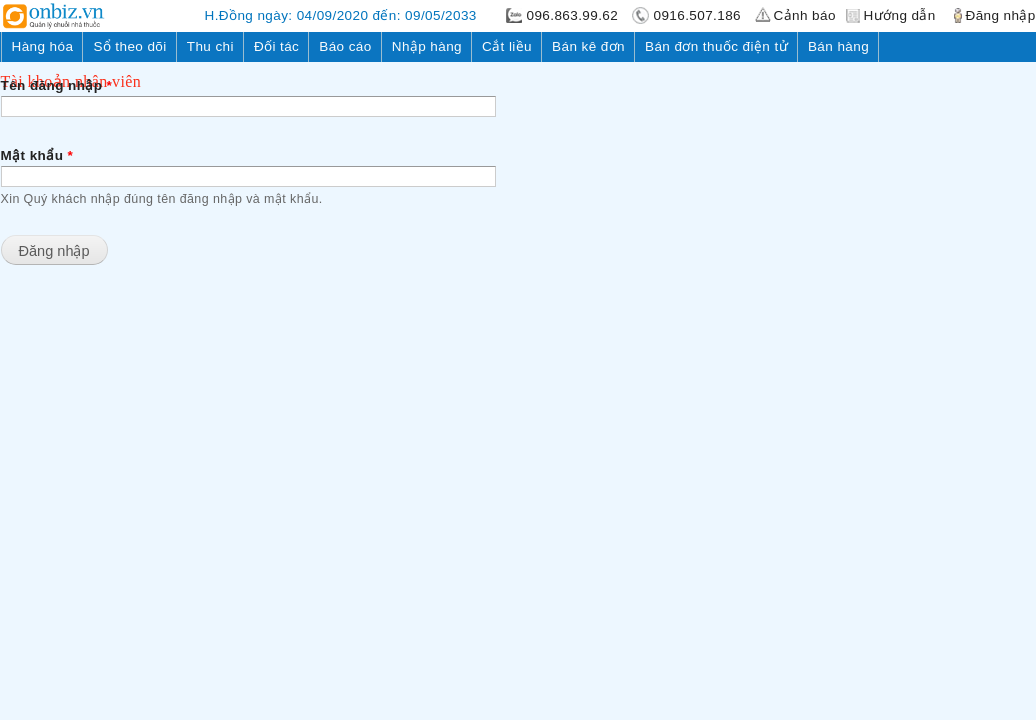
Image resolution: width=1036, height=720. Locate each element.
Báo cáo (345, 46)
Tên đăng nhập (57, 85)
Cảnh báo (805, 15)
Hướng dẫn (900, 15)
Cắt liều (507, 46)
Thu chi (210, 46)
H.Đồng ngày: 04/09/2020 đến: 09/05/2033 (341, 15)
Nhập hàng (427, 46)
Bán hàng (838, 46)
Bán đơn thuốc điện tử (716, 46)
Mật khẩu (37, 155)
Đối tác (276, 46)
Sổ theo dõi (129, 46)
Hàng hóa (43, 46)
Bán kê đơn (588, 46)
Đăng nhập (1001, 15)
